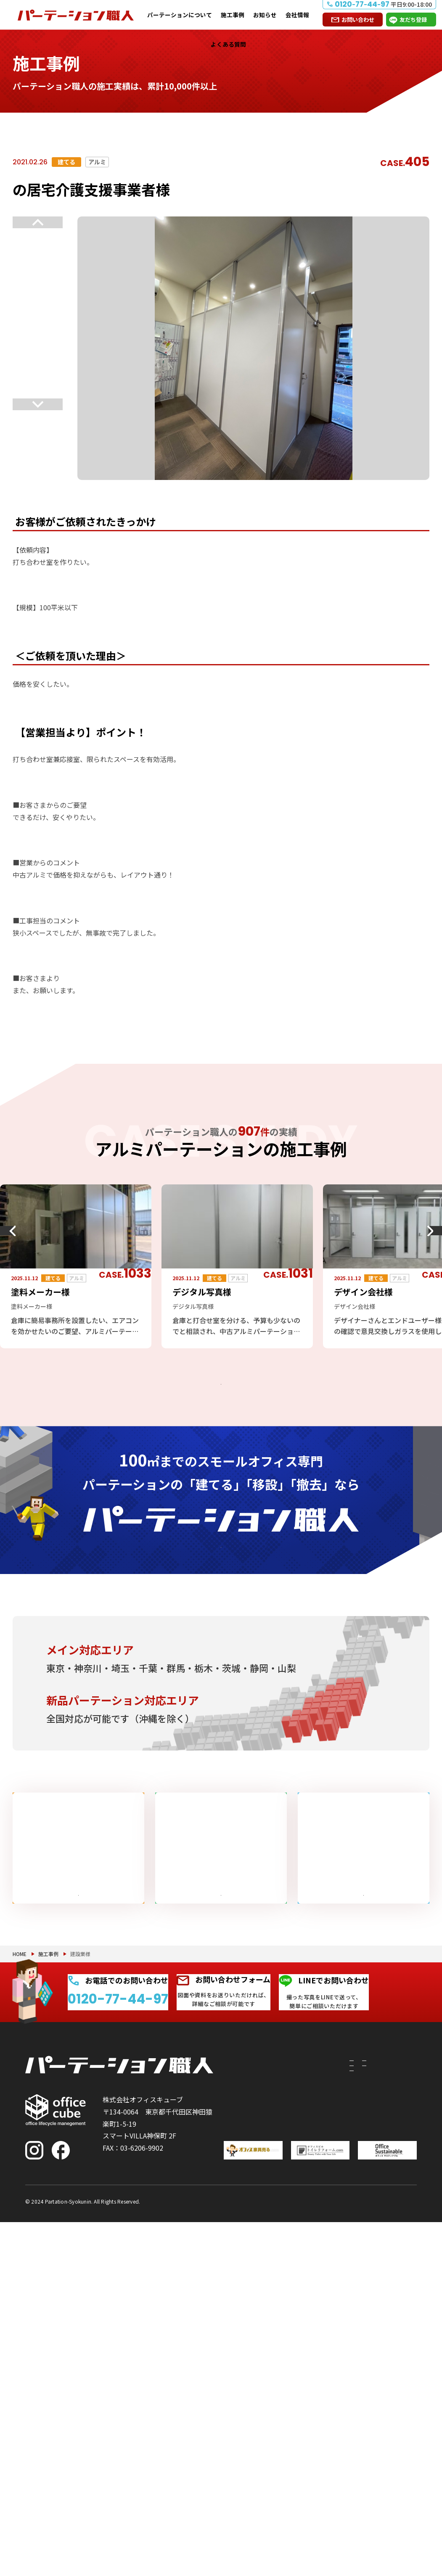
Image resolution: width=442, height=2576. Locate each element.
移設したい (248, 2364)
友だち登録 (413, 20)
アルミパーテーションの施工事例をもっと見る (214, 1393)
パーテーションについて (179, 15)
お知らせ (265, 15)
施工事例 (232, 15)
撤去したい (248, 2399)
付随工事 (290, 2328)
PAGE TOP (408, 2526)
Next (38, 409)
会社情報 (297, 15)
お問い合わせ (357, 20)
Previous (38, 222)
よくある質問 (228, 44)
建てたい (248, 2333)
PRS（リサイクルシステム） (300, 2349)
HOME (19, 2174)
